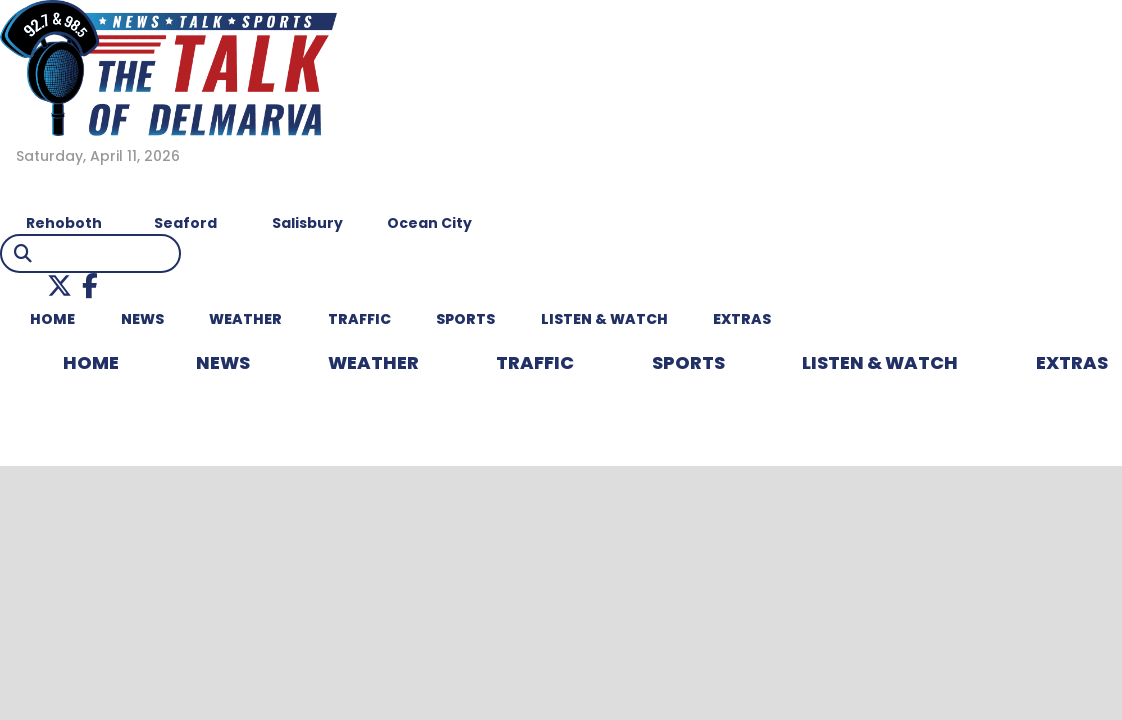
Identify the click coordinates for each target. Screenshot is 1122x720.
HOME (52, 319)
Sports (465, 319)
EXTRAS (742, 319)
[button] (59, 285)
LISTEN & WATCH (604, 319)
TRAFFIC (359, 319)
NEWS (142, 319)
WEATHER (245, 319)
